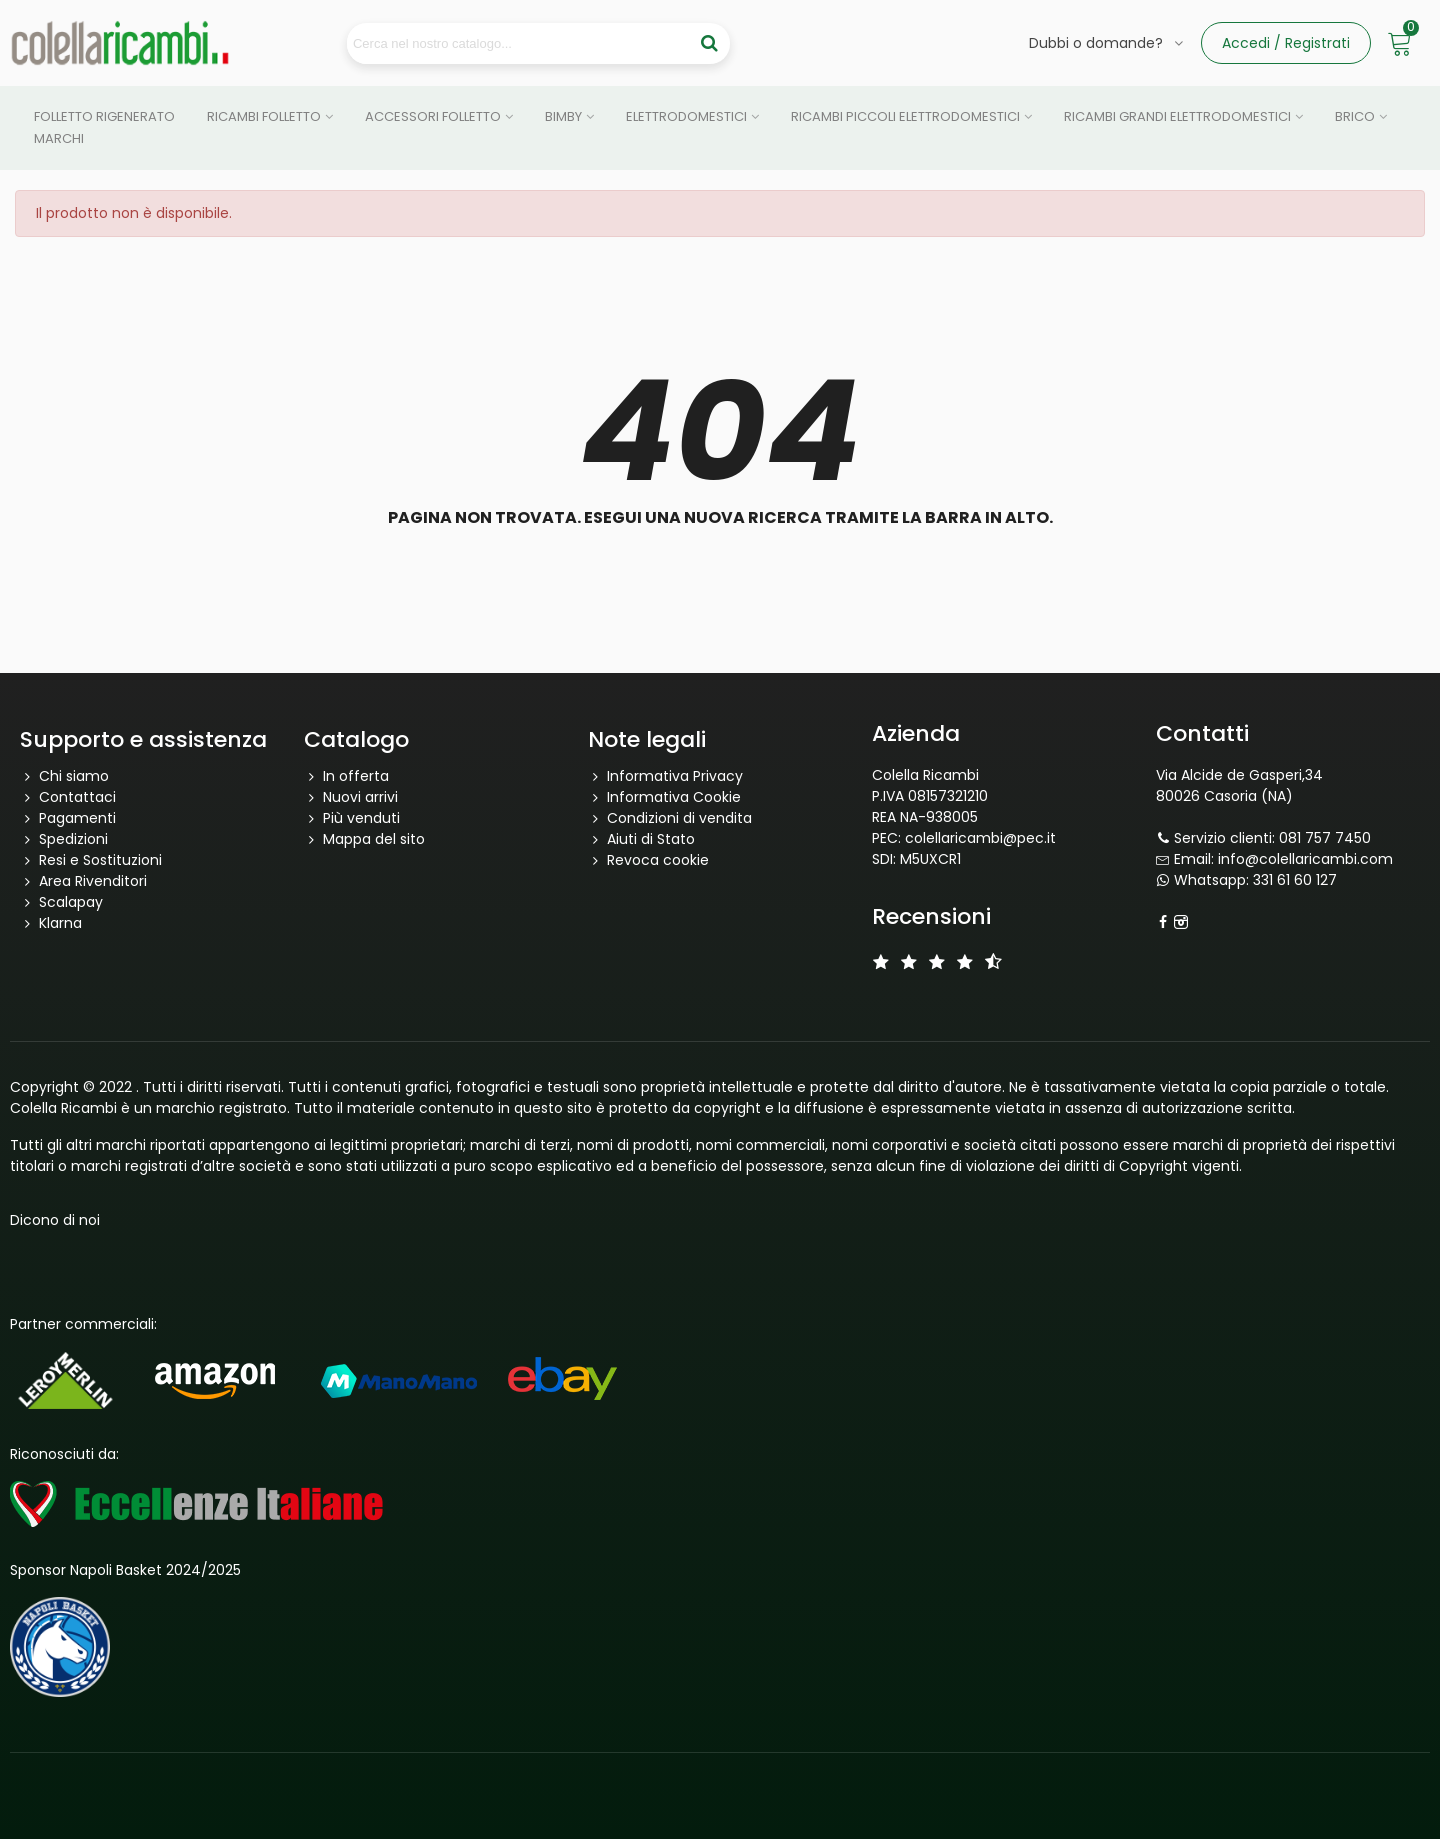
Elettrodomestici (686, 116)
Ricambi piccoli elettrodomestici (905, 116)
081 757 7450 (1325, 838)
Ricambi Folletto (264, 116)
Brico (1355, 116)
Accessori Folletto (433, 116)
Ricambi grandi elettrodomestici (1177, 116)
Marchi (59, 138)
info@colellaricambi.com (1305, 859)
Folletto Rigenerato (104, 116)
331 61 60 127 (1295, 880)
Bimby (563, 116)
